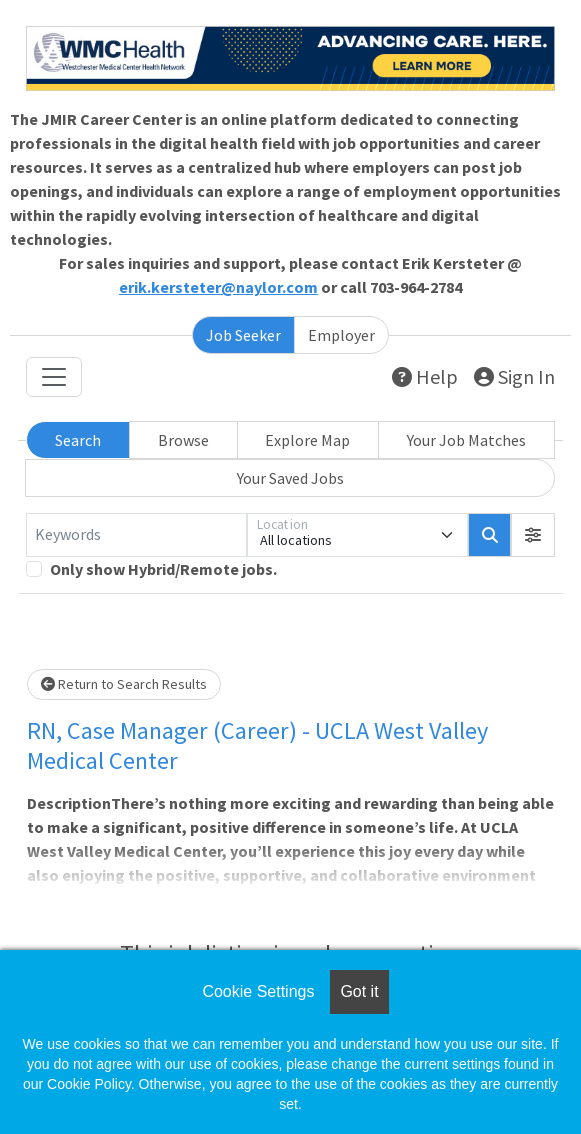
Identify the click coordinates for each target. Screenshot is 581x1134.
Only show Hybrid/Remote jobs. (163, 569)
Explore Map (307, 440)
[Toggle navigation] (54, 377)
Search (78, 440)
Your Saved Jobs (290, 478)
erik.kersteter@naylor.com (218, 287)
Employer (341, 335)
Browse (183, 440)
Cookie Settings (258, 991)
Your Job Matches (466, 440)
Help (425, 376)
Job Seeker (243, 335)
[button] (533, 535)
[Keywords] (136, 535)
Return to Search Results (124, 684)
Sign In (514, 376)
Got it (359, 991)
